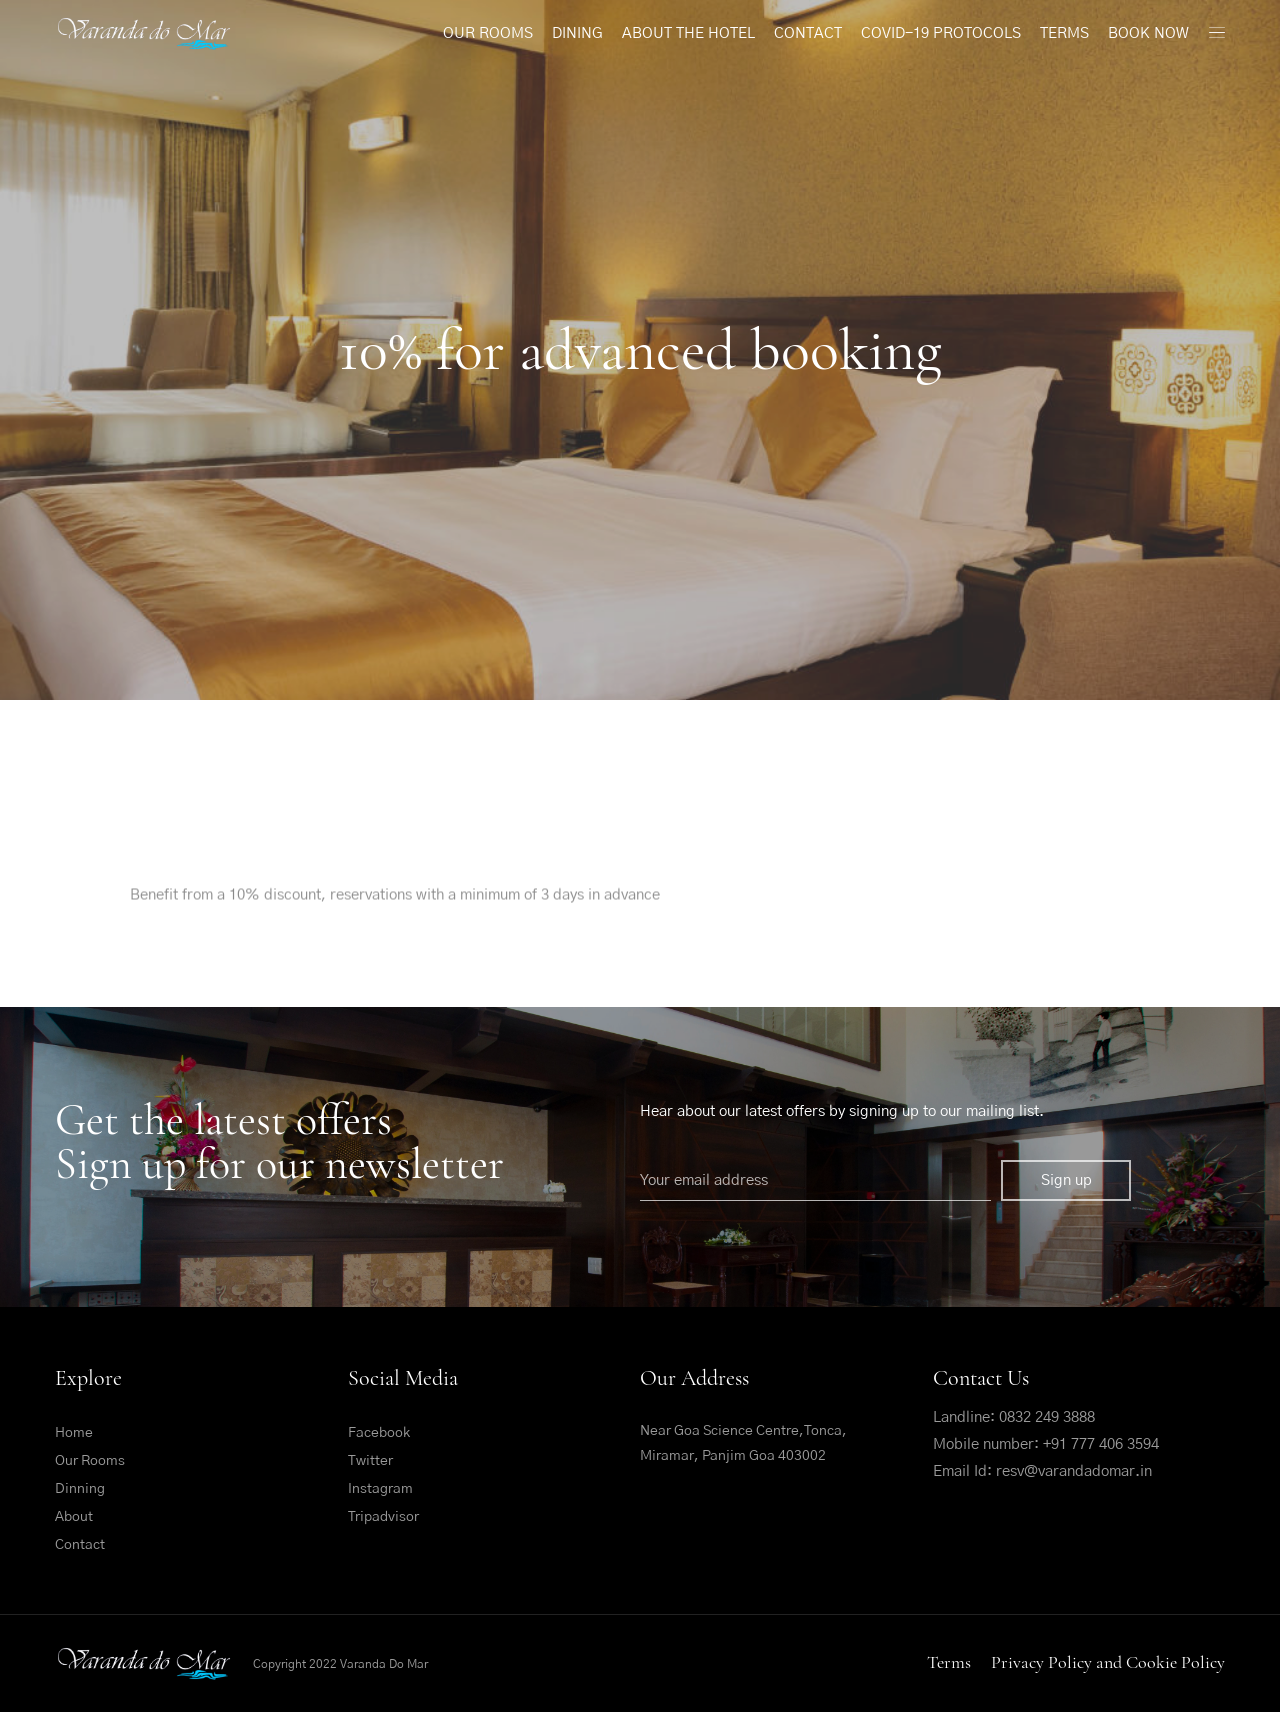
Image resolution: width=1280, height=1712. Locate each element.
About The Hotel (688, 33)
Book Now (1148, 33)
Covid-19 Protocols (941, 33)
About (74, 1517)
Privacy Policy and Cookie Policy (1108, 1662)
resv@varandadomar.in (1074, 1471)
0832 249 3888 (1047, 1417)
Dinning (80, 1489)
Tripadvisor (383, 1517)
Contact (808, 33)
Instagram (380, 1489)
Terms (1064, 33)
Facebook (379, 1433)
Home (74, 1433)
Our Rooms (488, 33)
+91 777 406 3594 (1101, 1444)
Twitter (370, 1461)
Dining (577, 33)
